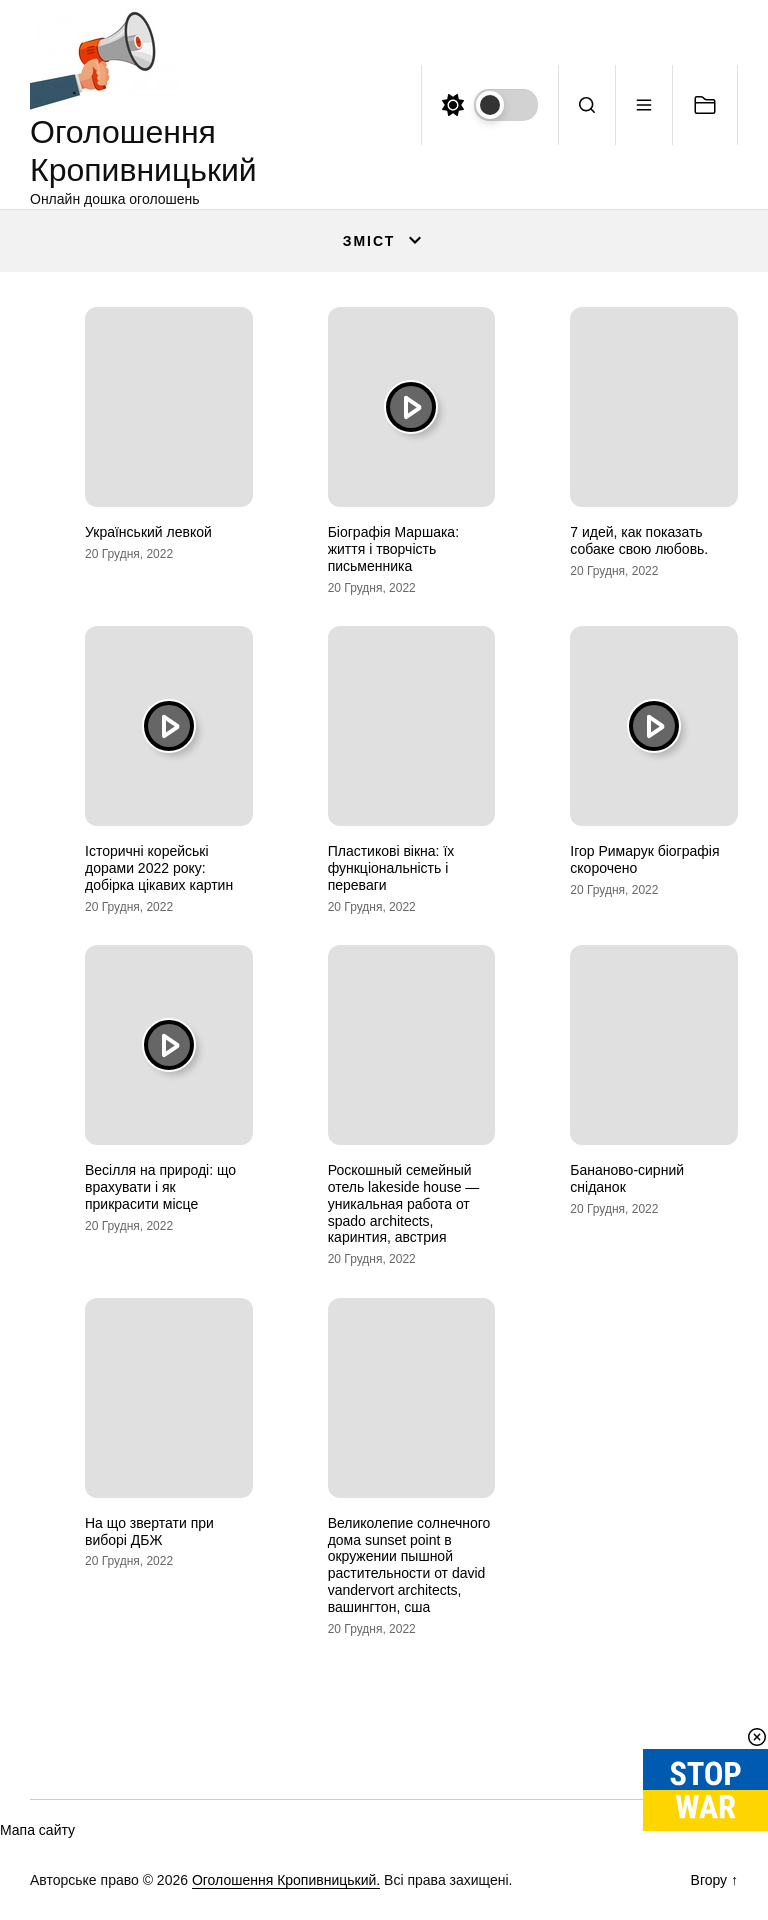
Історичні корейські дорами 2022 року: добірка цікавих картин (159, 868)
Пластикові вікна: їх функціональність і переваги (391, 868)
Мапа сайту (37, 1830)
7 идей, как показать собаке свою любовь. (639, 540)
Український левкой (148, 532)
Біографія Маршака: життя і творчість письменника (393, 549)
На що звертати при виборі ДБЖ (149, 1531)
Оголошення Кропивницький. (286, 1880)
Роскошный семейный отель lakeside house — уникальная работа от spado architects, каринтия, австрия (404, 1203)
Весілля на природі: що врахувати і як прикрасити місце (160, 1187)
